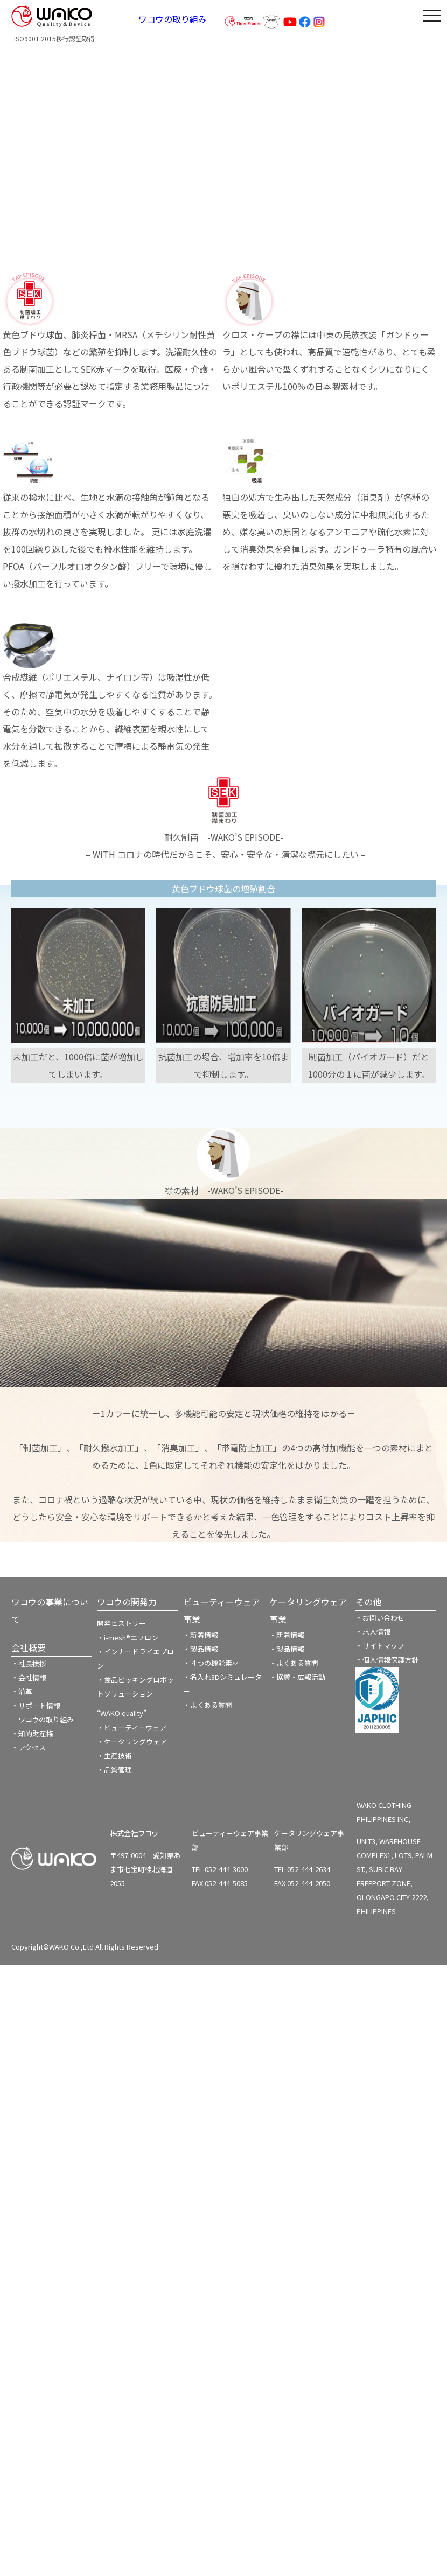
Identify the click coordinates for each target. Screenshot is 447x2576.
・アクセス (28, 1747)
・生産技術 (114, 1755)
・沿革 (21, 1691)
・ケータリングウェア (132, 1741)
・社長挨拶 (28, 1663)
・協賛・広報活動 (297, 1677)
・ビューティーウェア (131, 1727)
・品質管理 (114, 1769)
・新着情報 (200, 1635)
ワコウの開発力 (127, 1601)
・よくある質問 (207, 1705)
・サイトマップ (379, 1645)
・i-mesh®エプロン (127, 1637)
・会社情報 (28, 1677)
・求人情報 (372, 1631)
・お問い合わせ (379, 1617)
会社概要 (28, 1647)
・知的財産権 (32, 1733)
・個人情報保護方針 (386, 1659)
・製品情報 (200, 1649)
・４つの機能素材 (211, 1663)
